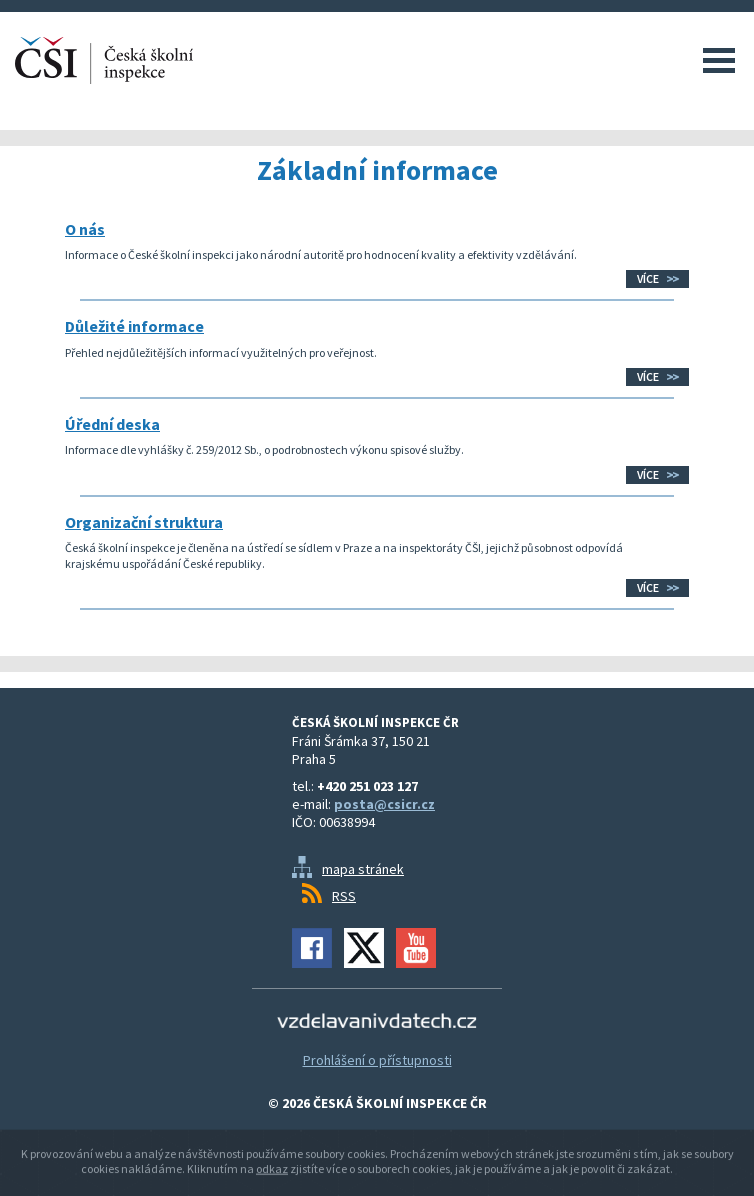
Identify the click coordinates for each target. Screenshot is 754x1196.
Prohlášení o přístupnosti (377, 1060)
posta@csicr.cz (384, 804)
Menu (719, 60)
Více (648, 278)
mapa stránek (363, 869)
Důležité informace (134, 326)
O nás (85, 229)
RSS (344, 896)
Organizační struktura (144, 522)
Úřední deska (112, 424)
